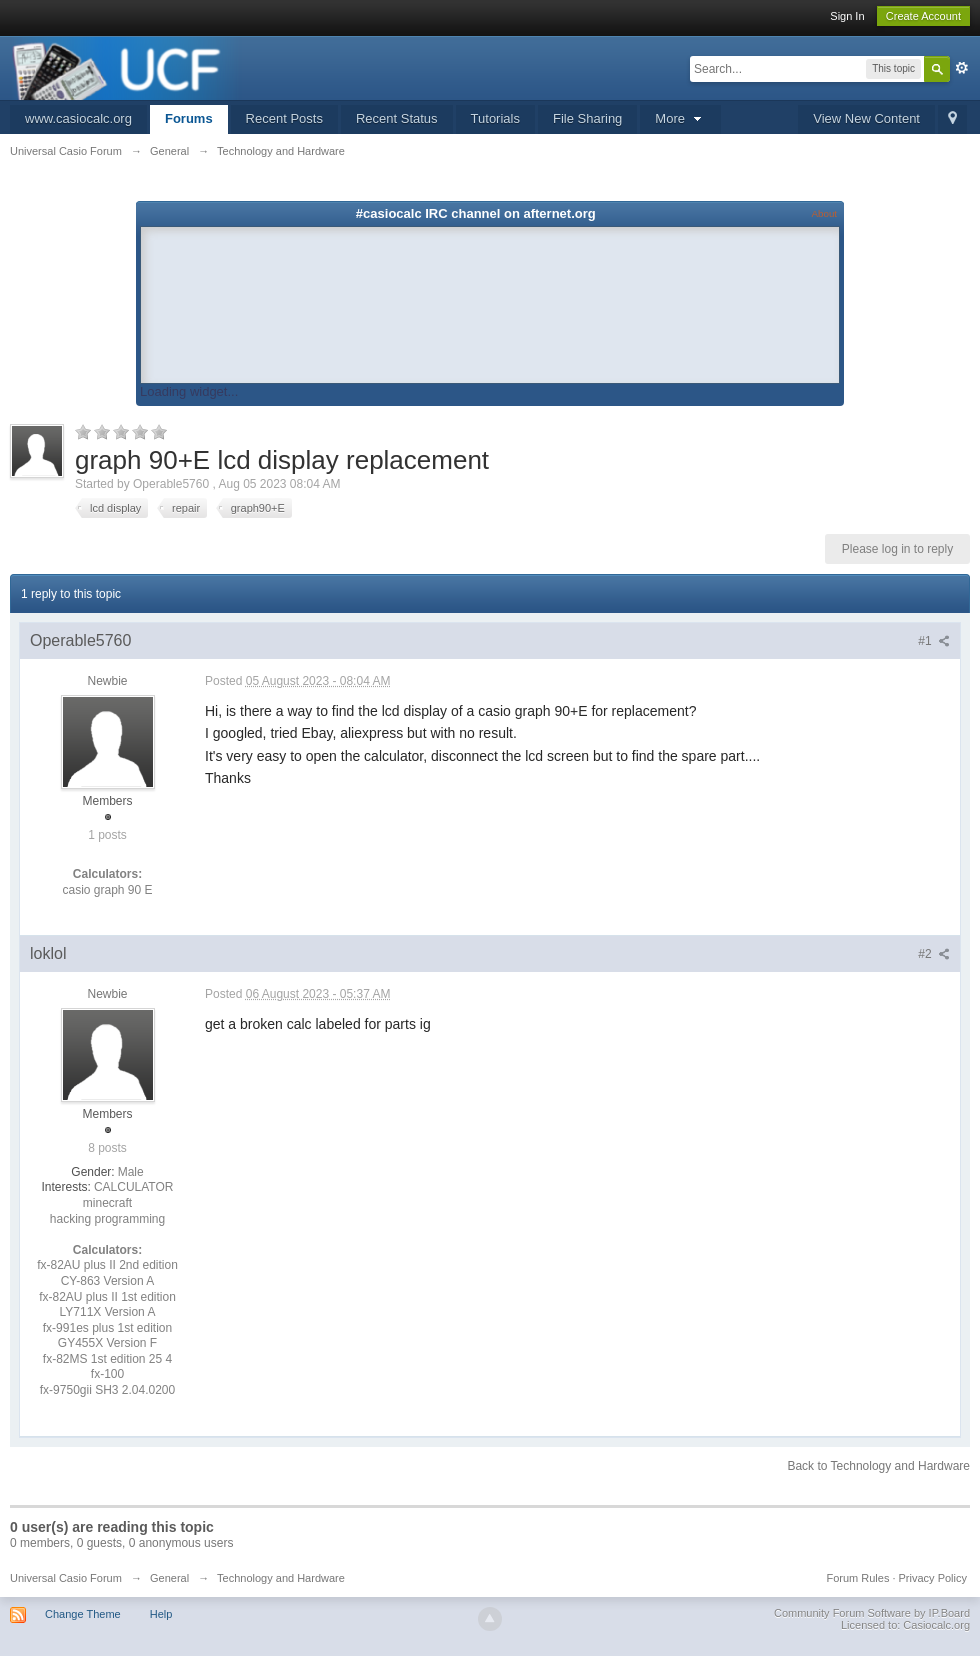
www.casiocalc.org (78, 118)
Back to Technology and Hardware (878, 1466)
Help (161, 1614)
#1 (934, 641)
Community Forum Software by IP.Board (872, 1613)
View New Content (866, 118)
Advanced (962, 68)
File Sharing (587, 118)
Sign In (847, 16)
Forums (189, 118)
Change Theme (83, 1614)
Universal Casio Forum (66, 1578)
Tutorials (495, 118)
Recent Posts (284, 118)
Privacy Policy (933, 1578)
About (824, 213)
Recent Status (397, 118)
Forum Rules (857, 1578)
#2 (934, 954)
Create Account (923, 16)
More (680, 118)
